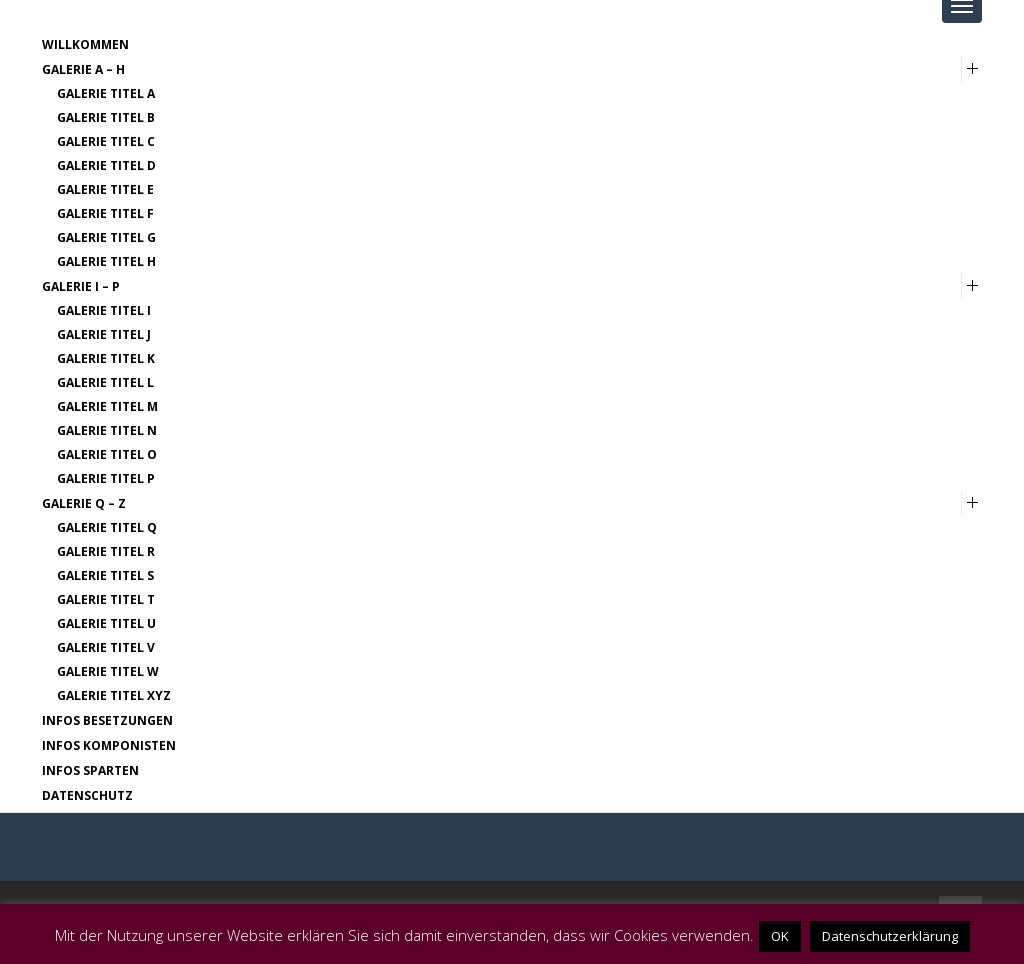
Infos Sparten (90, 770)
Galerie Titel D (106, 165)
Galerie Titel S (105, 575)
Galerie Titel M (107, 406)
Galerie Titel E (105, 189)
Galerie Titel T (106, 599)
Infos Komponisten (109, 745)
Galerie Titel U (106, 623)
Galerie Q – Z (84, 503)
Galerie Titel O (107, 454)
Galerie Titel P (106, 478)
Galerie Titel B (106, 117)
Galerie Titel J (104, 334)
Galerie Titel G (106, 237)
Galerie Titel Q (107, 527)
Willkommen (85, 44)
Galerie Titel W (108, 671)
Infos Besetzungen (107, 720)
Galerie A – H (83, 69)
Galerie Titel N (107, 430)
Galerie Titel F (105, 213)
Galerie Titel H (106, 261)
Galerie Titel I (104, 310)
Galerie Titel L (105, 382)
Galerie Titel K (106, 358)
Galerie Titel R (106, 551)
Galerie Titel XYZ (114, 695)
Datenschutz (87, 795)
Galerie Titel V (106, 647)
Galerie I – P (81, 286)
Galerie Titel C (106, 141)
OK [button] (780, 936)
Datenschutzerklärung (890, 936)
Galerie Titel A (106, 93)
